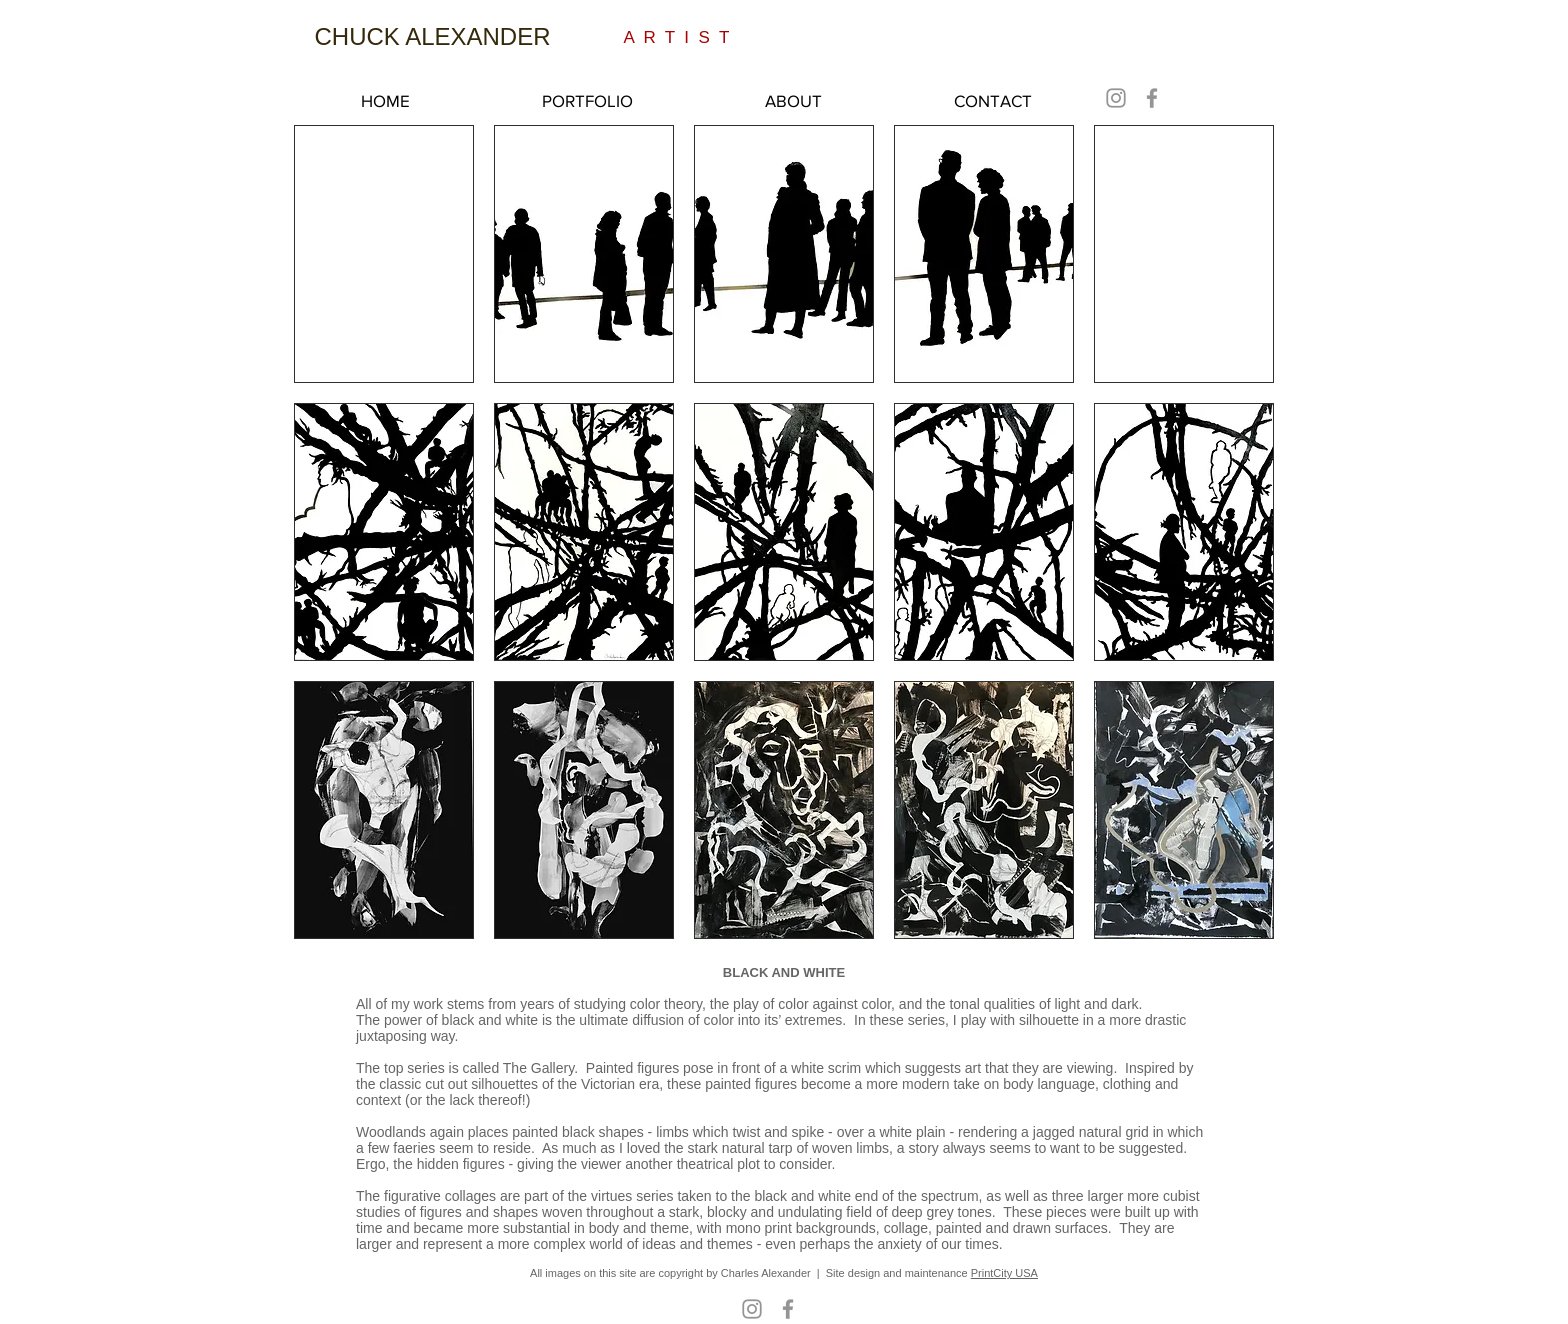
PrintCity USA (1004, 1273)
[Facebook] (1152, 98)
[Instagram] (1116, 98)
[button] (384, 254)
